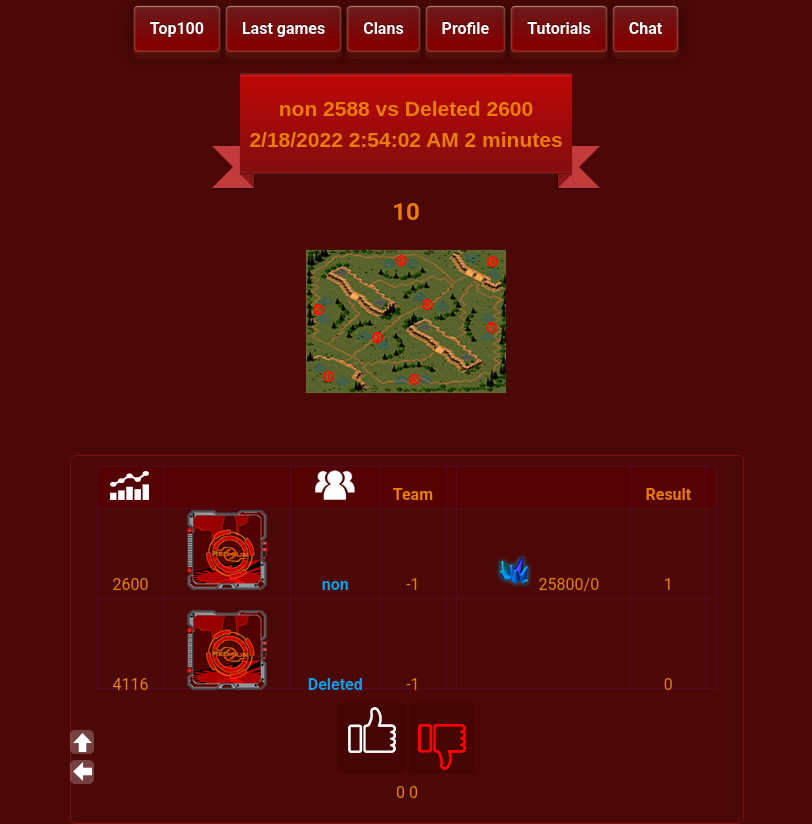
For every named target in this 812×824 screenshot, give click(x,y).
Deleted (335, 684)
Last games (283, 28)
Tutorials (559, 28)
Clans (383, 28)
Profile (466, 28)
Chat (645, 28)
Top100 (177, 28)
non (335, 584)
